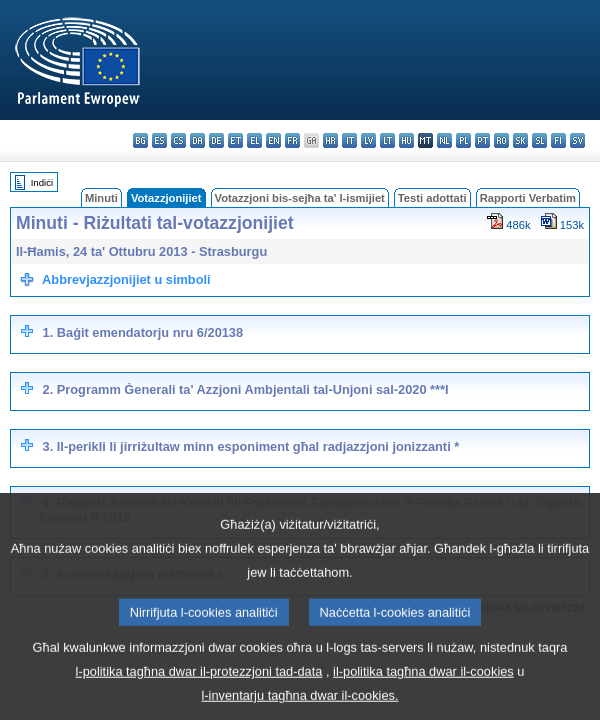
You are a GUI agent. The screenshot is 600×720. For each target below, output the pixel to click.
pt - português (482, 140)
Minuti (101, 198)
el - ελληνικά (254, 140)
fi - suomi (558, 140)
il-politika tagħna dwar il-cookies (423, 690)
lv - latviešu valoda (368, 140)
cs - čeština (178, 140)
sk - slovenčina (520, 140)
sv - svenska (577, 140)
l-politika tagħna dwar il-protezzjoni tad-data (199, 690)
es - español (159, 140)
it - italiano (349, 140)
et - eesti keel (235, 140)
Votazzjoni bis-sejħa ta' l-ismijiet (300, 198)
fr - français (292, 140)
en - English (273, 140)
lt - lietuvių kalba (387, 140)
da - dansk (197, 140)
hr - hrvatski (330, 140)
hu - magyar (406, 140)
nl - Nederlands (444, 140)
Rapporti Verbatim (528, 198)
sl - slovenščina (539, 140)
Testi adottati (432, 198)
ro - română (501, 140)
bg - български (140, 140)
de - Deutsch (216, 140)
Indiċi (42, 182)
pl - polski (463, 140)
